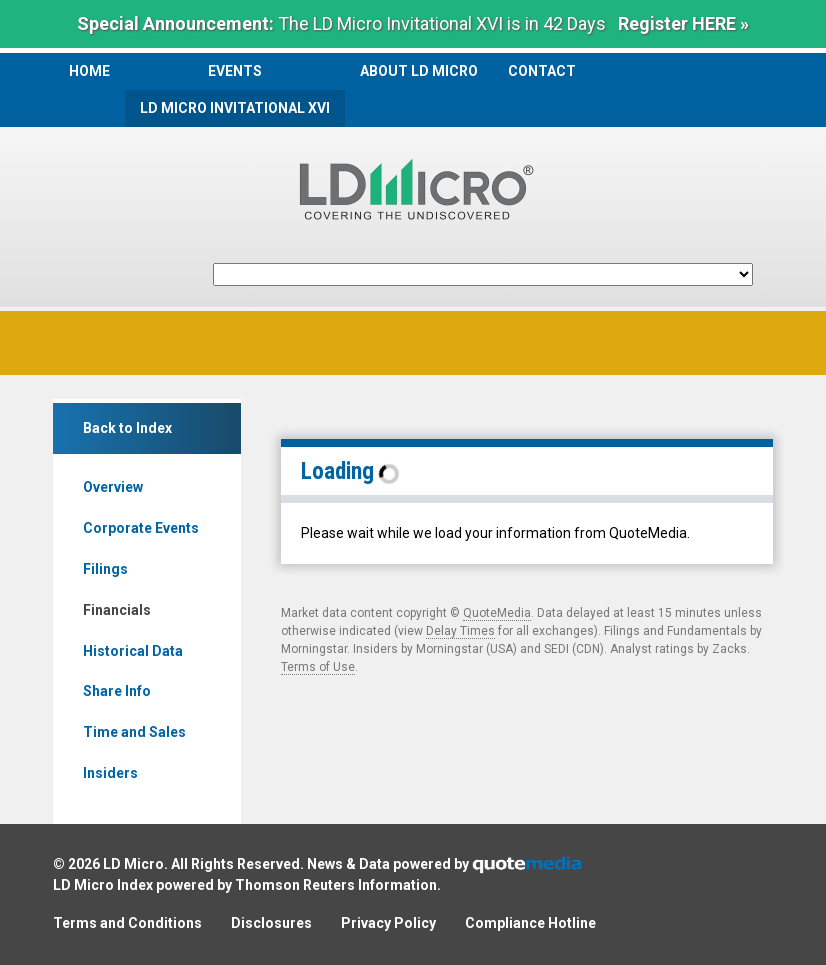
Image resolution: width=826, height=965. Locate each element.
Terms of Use (318, 667)
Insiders (110, 773)
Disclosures (271, 923)
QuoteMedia (497, 613)
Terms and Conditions (127, 923)
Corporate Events (141, 528)
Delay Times (460, 631)
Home (89, 71)
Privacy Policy (388, 923)
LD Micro (133, 864)
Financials (117, 610)
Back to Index (127, 428)
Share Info (117, 691)
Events (235, 71)
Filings (105, 569)
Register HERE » (683, 23)
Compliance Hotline (530, 923)
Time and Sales (134, 732)
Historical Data (133, 651)
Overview (113, 487)
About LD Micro (419, 71)
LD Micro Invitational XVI (235, 108)
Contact (542, 71)
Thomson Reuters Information (336, 885)
